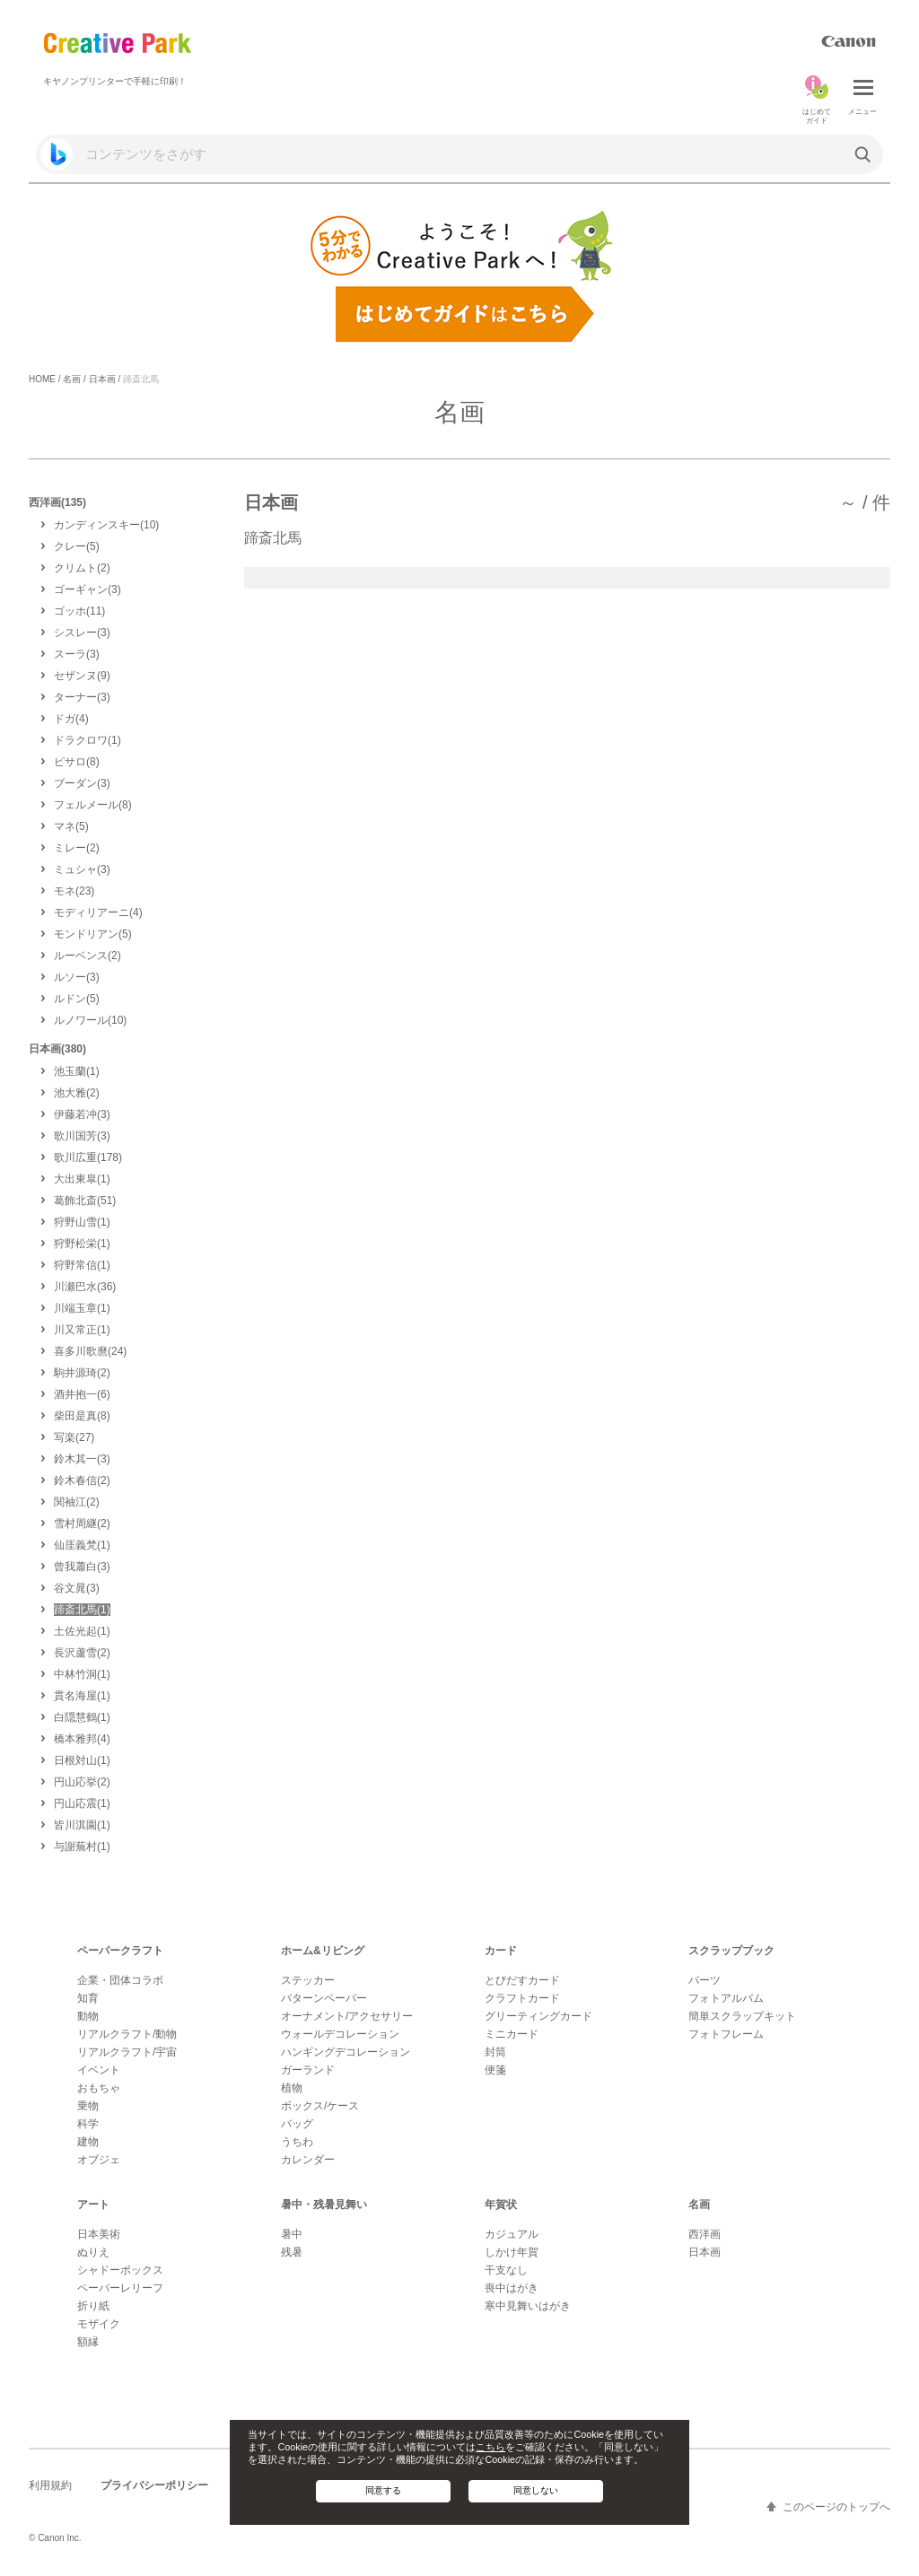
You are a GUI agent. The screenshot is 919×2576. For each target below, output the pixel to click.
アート (93, 2204)
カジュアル (511, 2234)
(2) (82, 568)
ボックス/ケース (320, 2106)
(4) (71, 718)
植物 (291, 2088)
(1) (87, 740)
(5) (77, 546)
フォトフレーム (726, 2034)
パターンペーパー (324, 1998)
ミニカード (511, 2034)
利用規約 (50, 2485)
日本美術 (98, 2234)
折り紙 (93, 2306)
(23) (74, 891)
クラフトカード (522, 1998)
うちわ (297, 2141)
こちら (490, 2446)
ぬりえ (93, 2252)
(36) (85, 1286)
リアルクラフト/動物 (127, 2034)
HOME (42, 379)
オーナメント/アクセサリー (347, 2016)
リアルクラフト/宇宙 (127, 2052)
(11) (79, 611)
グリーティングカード (538, 2016)
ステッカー (308, 1980)
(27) (74, 1437)
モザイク (98, 2324)
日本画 (102, 379)
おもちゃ (98, 2088)
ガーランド (308, 2070)
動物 (88, 2016)
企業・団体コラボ (120, 1980)
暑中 (291, 2234)
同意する (383, 2490)
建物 (88, 2141)
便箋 (495, 2070)
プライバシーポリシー (154, 2485)
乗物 (88, 2106)
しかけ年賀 (511, 2252)
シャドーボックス (120, 2270)
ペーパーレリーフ (120, 2288)
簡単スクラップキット (742, 2016)
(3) (87, 589)
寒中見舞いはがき (528, 2306)
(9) (82, 675)
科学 (88, 2124)
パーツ (704, 1980)
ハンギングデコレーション (345, 2052)
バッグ (297, 2124)
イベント (98, 2070)
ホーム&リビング (322, 1950)
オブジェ (98, 2159)
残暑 (291, 2252)
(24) (90, 1351)
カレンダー (308, 2159)
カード (501, 1950)
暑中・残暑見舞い (324, 2204)
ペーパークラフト (120, 1950)
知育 (88, 1998)
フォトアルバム (726, 1998)
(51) (85, 1200)
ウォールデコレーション (340, 2034)
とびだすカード (522, 1980)
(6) (82, 1394)
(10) (106, 525)
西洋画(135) (57, 502)
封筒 (495, 2052)
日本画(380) (57, 1049)
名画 (72, 379)
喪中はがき (511, 2288)
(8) (77, 761)
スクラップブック (731, 1950)
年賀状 (501, 2204)
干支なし (506, 2270)
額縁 (88, 2342)
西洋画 (704, 2234)
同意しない (535, 2490)
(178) (88, 1157)
